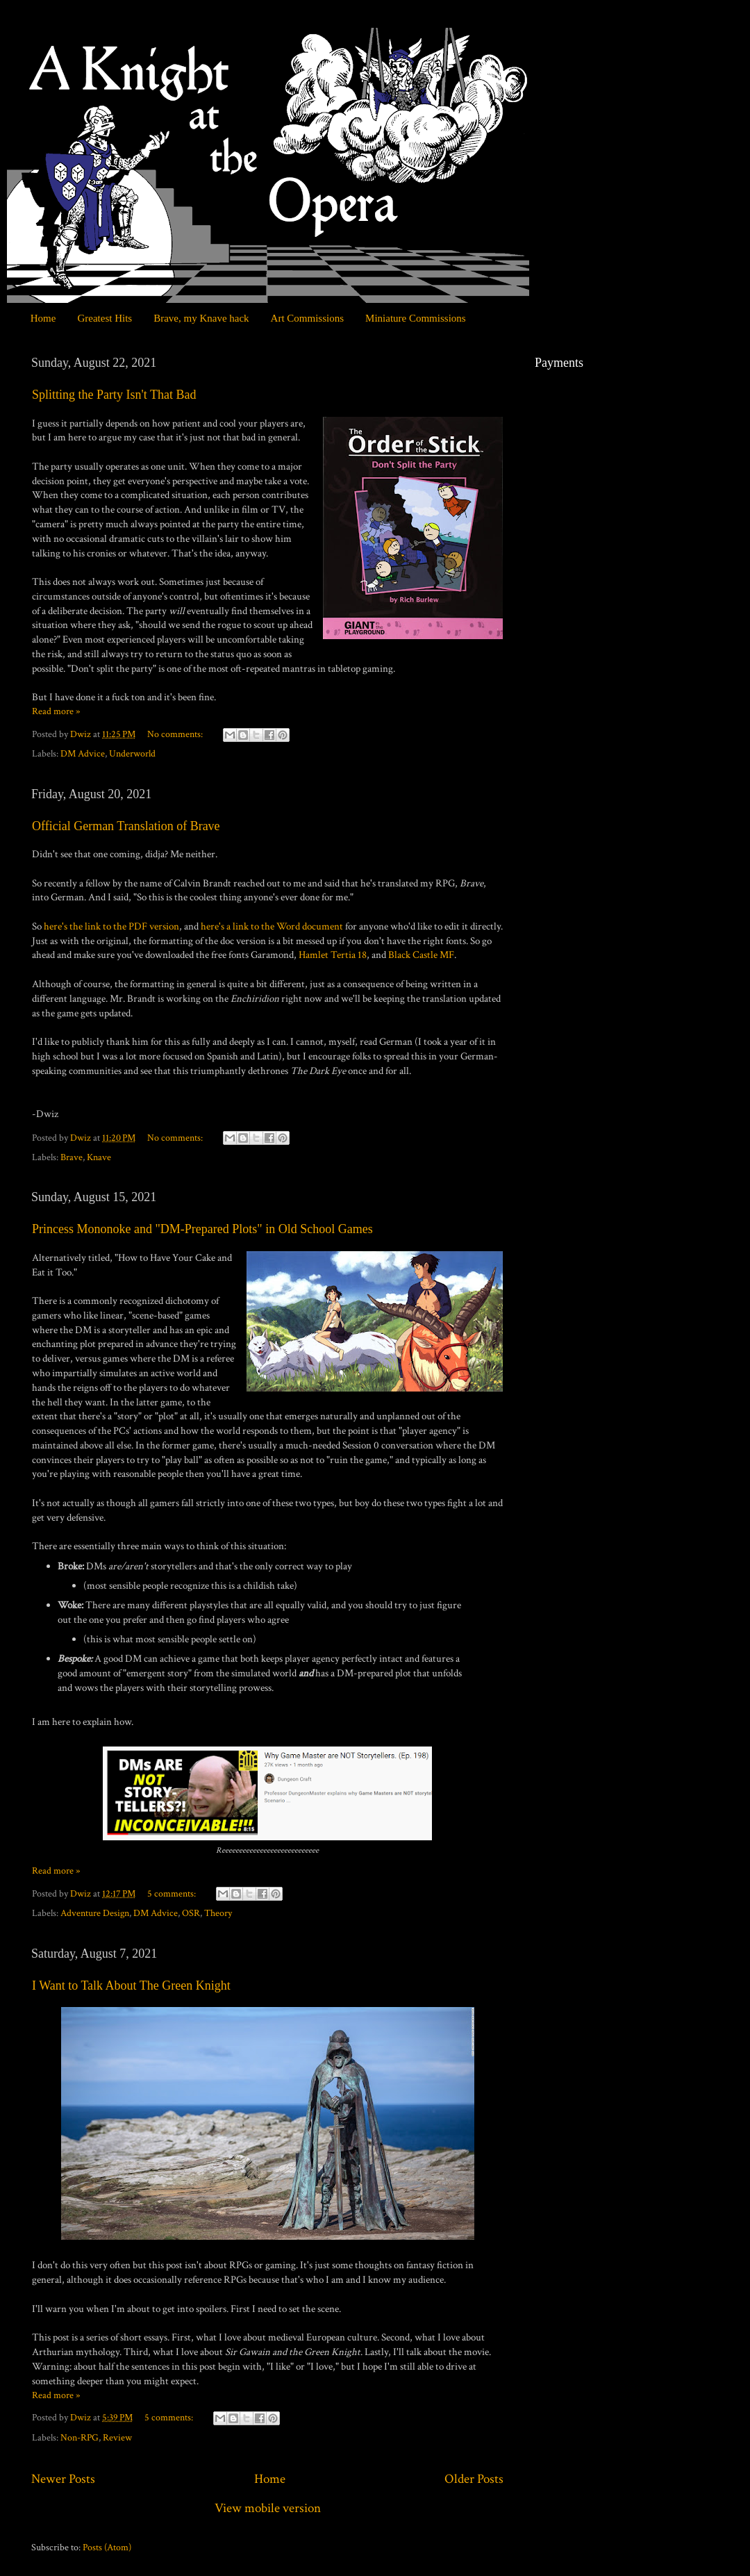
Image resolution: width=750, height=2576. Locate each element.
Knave (99, 1157)
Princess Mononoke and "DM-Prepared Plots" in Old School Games (202, 1229)
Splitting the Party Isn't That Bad (114, 395)
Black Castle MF (421, 954)
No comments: (176, 734)
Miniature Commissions (415, 318)
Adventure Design (94, 1913)
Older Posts (473, 2479)
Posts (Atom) (107, 2547)
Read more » (56, 711)
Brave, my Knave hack (201, 318)
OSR (191, 1913)
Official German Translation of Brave (126, 826)
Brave (71, 1157)
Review (117, 2437)
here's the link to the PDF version (111, 926)
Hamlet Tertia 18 (333, 954)
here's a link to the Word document (272, 926)
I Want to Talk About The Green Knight (131, 1985)
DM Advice (82, 754)
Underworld (132, 754)
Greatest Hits (104, 318)
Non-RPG (79, 2437)
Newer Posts (63, 2479)
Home (43, 318)
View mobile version (268, 2508)
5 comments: (172, 1894)
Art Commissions (307, 318)
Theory (218, 1913)
